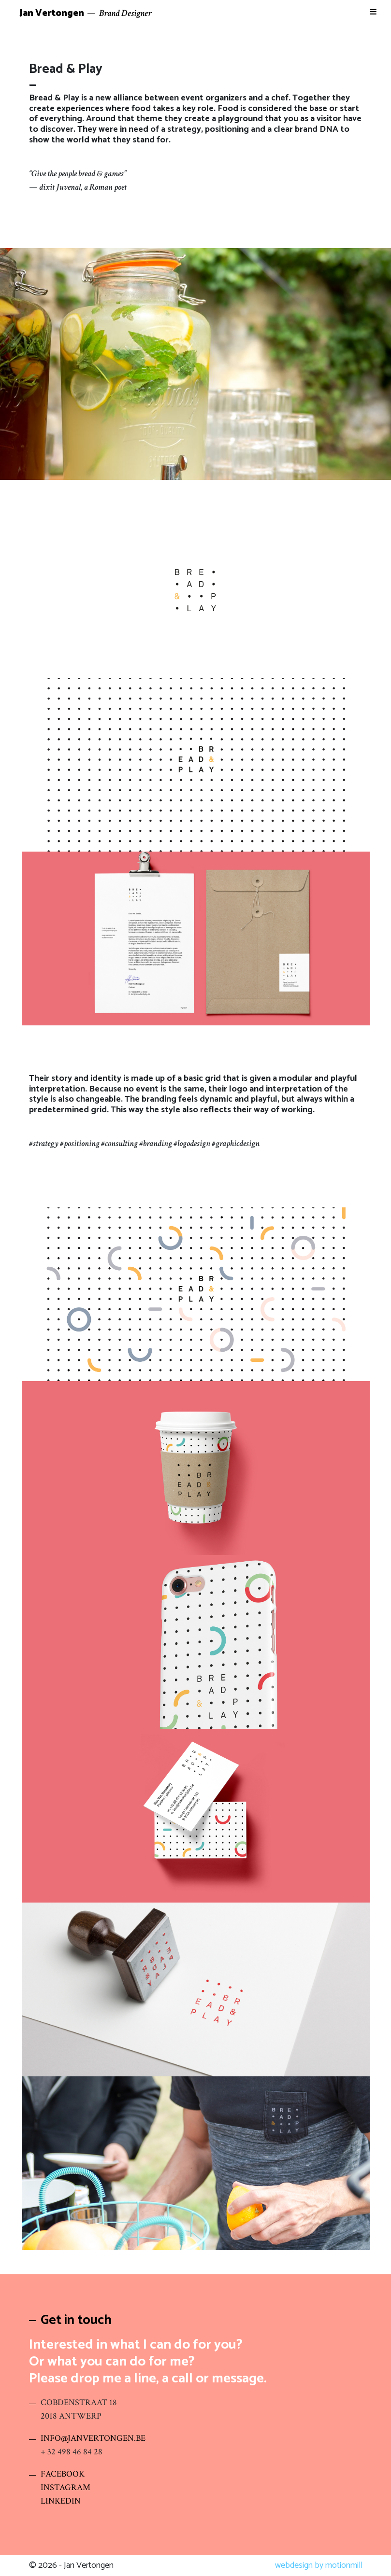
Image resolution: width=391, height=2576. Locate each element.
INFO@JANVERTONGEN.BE (93, 2438)
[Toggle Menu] (373, 11)
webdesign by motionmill (318, 2565)
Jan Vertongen (51, 13)
